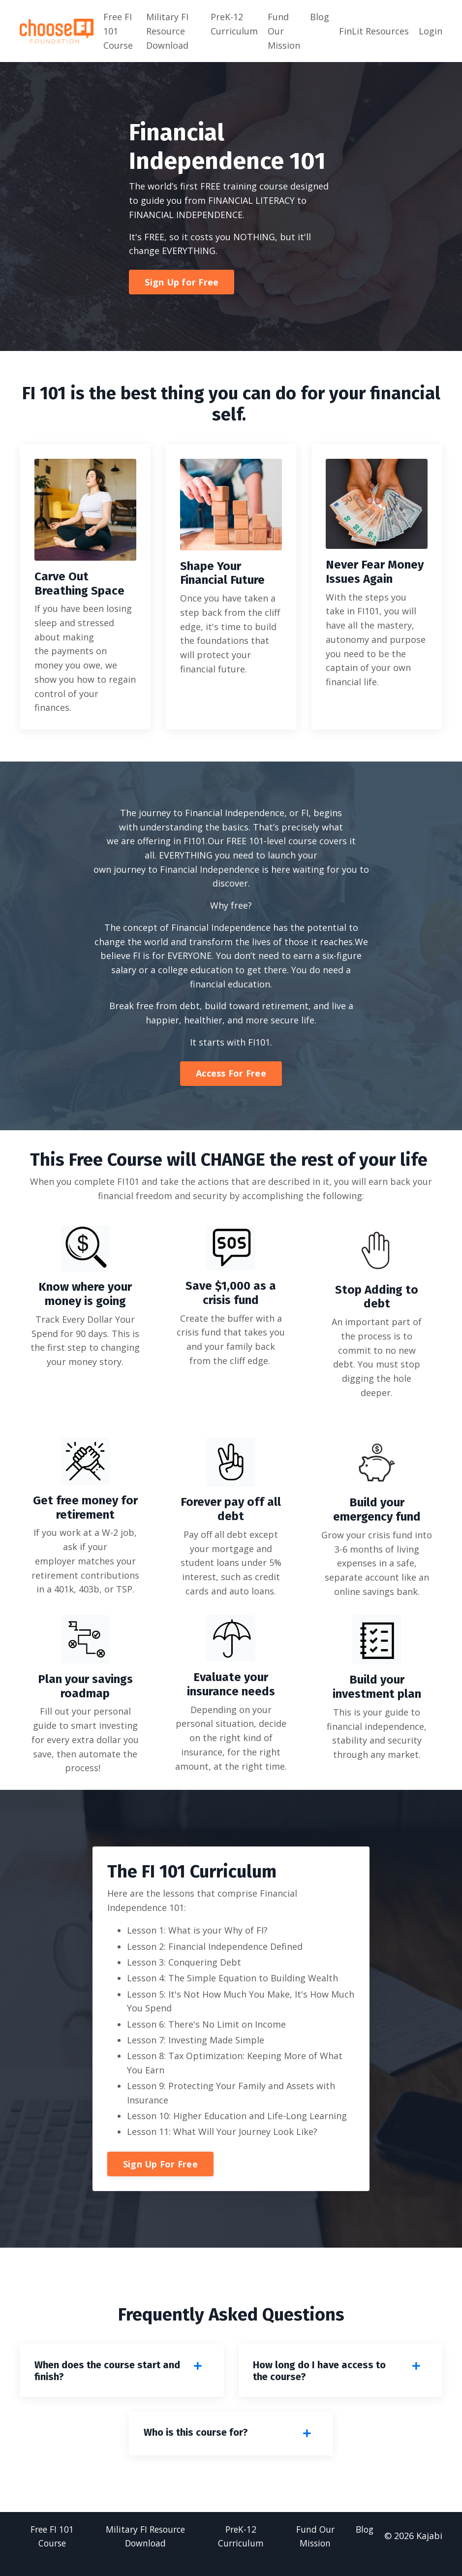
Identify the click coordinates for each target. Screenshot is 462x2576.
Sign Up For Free (160, 2179)
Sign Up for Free (181, 282)
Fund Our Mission (284, 31)
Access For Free (231, 1074)
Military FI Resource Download (167, 31)
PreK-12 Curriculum (234, 24)
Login (430, 31)
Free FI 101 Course (118, 31)
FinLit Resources (374, 31)
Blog (319, 17)
